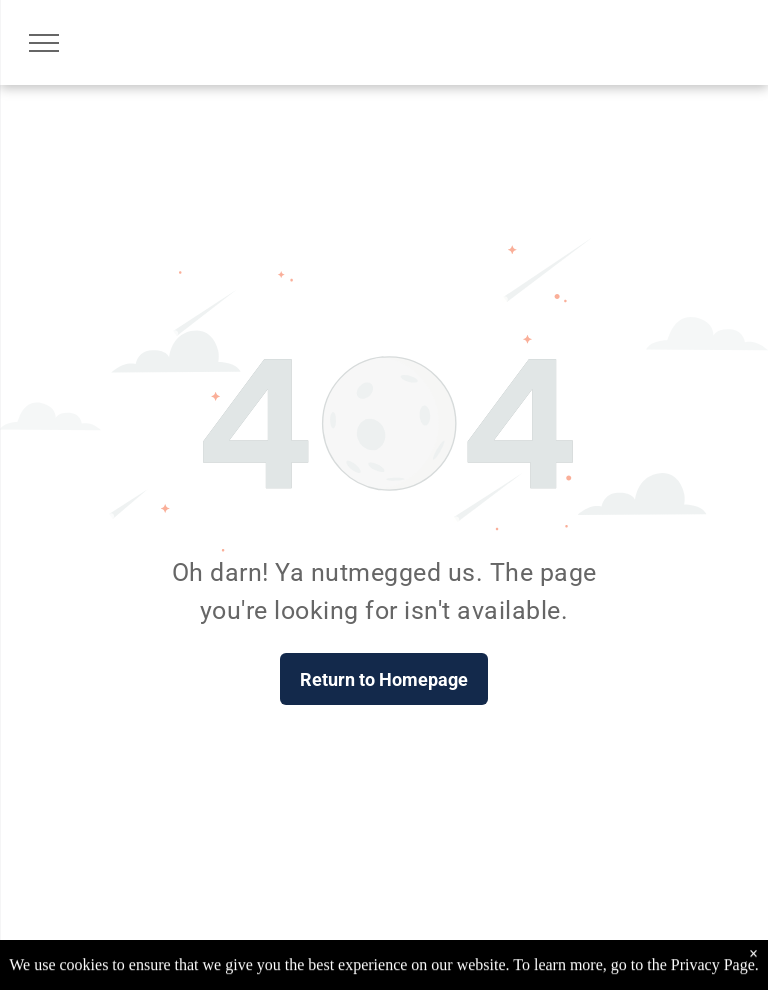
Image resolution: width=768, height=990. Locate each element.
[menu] (44, 43)
